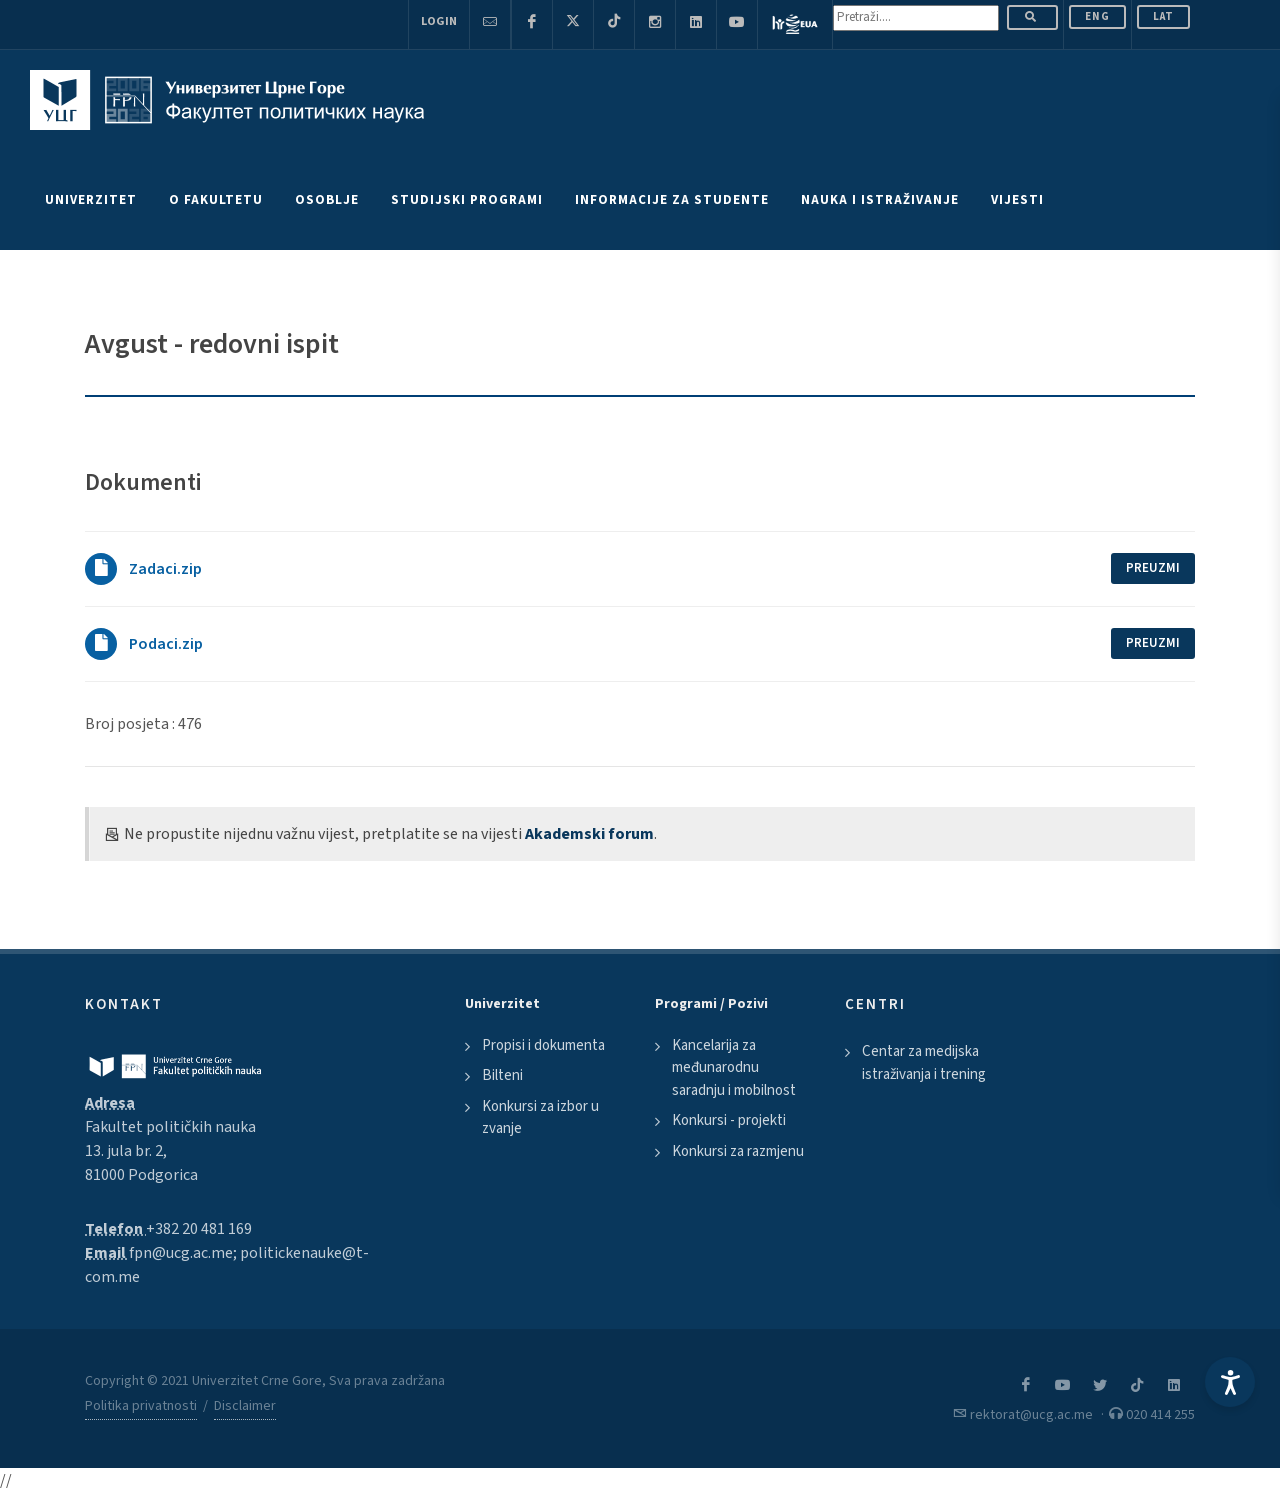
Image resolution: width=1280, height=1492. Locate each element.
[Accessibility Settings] (1230, 1382)
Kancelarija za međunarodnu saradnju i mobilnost (734, 1068)
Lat (1163, 16)
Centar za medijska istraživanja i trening (924, 1063)
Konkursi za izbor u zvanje (540, 1118)
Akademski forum (589, 834)
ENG (1097, 16)
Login (439, 21)
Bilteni (502, 1075)
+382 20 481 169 (199, 1229)
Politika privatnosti (141, 1406)
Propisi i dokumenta (543, 1045)
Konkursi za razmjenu (738, 1151)
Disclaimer (245, 1406)
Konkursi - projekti (729, 1120)
